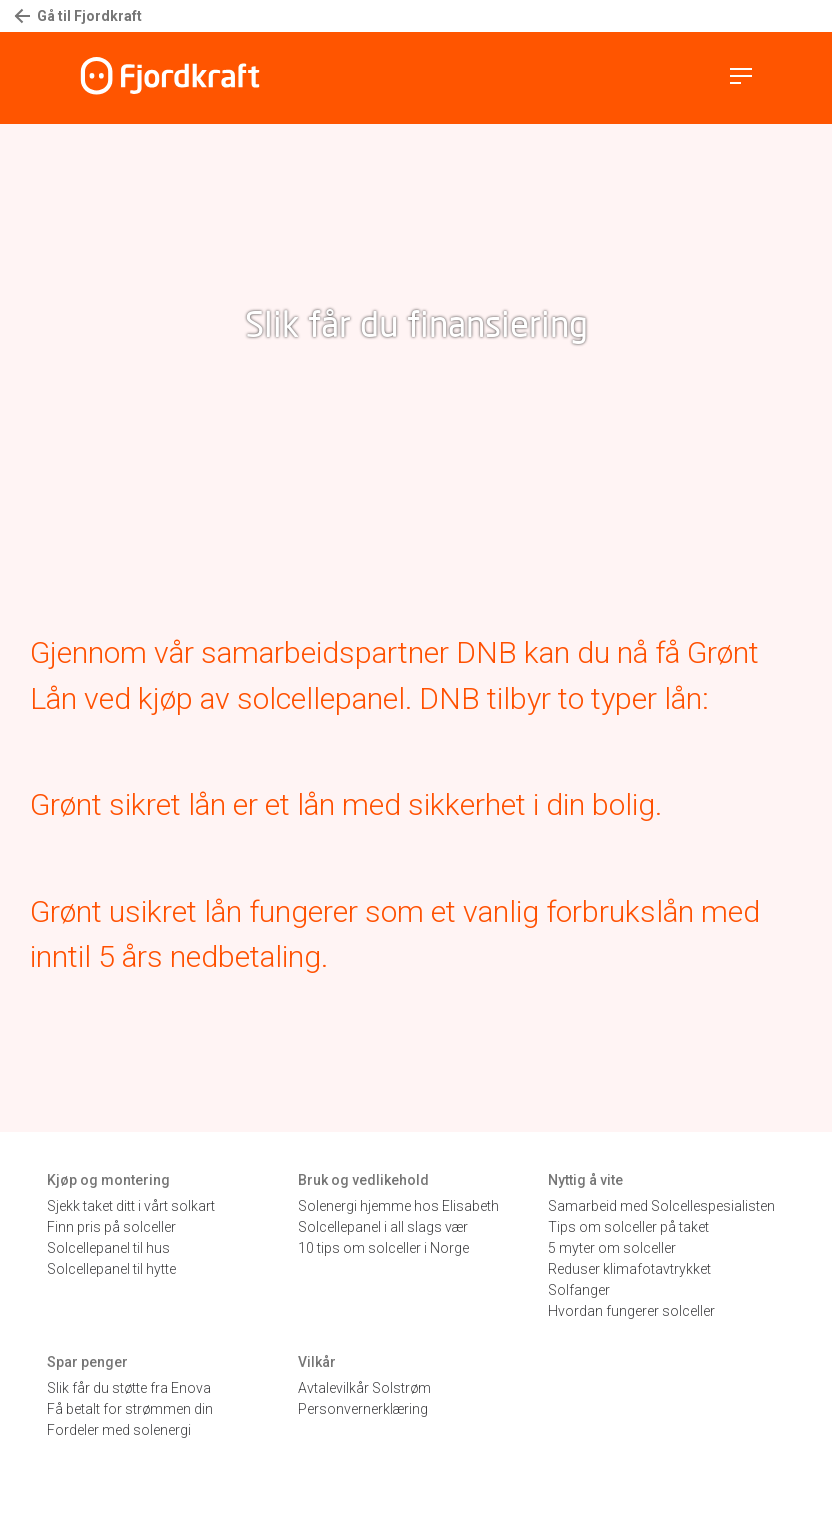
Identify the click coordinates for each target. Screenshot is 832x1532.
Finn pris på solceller (111, 1227)
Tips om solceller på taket (628, 1227)
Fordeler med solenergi (119, 1430)
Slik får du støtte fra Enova (129, 1388)
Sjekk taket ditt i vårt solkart (131, 1206)
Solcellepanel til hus (108, 1248)
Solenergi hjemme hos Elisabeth (398, 1206)
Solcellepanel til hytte (111, 1269)
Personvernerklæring (363, 1409)
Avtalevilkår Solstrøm (364, 1388)
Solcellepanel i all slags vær (383, 1227)
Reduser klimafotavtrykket (629, 1269)
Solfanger (579, 1290)
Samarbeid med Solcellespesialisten (661, 1206)
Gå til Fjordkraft (79, 16)
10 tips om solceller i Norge (383, 1248)
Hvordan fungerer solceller (631, 1311)
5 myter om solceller (612, 1248)
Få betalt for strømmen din (130, 1409)
